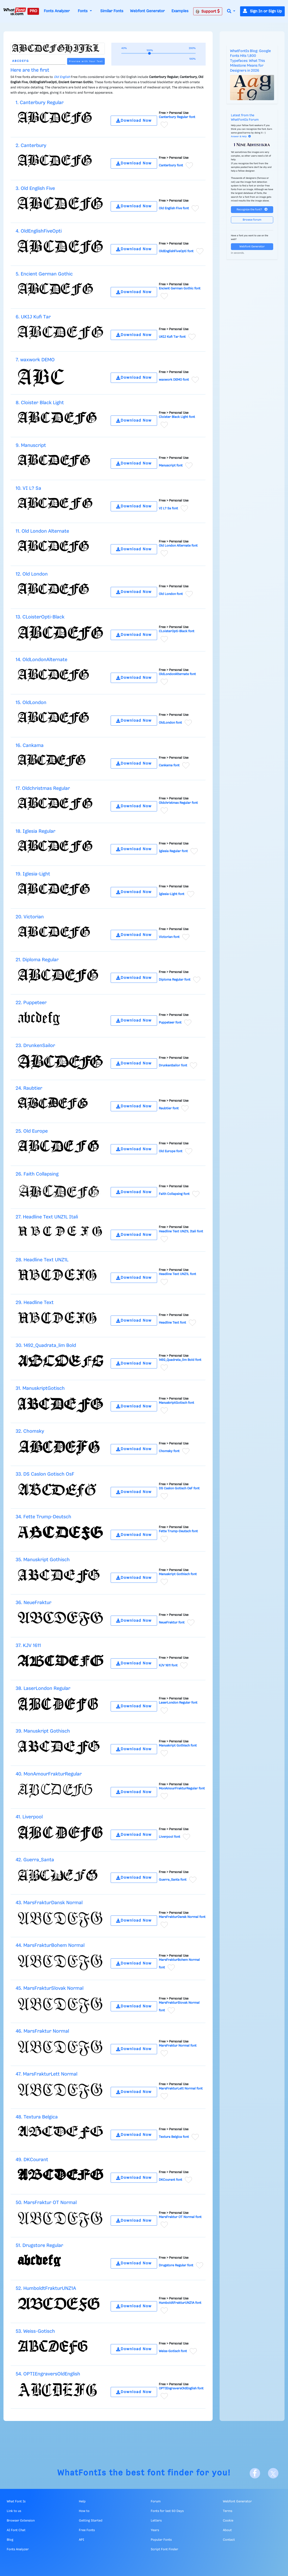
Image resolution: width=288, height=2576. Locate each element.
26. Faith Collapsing (37, 1174)
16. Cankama (30, 745)
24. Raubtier (29, 1088)
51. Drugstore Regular (39, 2245)
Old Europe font (170, 1151)
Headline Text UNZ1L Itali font (181, 1231)
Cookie (228, 2520)
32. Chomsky (30, 1431)
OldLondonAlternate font (177, 674)
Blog (10, 2540)
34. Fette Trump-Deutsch (43, 1516)
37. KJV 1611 (28, 1645)
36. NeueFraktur (33, 1602)
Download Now (134, 120)
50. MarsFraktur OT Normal (46, 2202)
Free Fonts (87, 2530)
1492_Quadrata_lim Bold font (180, 1360)
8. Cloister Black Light (40, 402)
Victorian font (169, 937)
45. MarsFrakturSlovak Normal (49, 1988)
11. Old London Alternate (42, 531)
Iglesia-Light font (171, 894)
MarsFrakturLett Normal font (181, 2088)
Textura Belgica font (174, 2137)
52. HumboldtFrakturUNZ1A (46, 2288)
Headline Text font (172, 1322)
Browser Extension (21, 2520)
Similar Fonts (111, 11)
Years (155, 2530)
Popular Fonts (161, 2540)
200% (192, 48)
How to (84, 2511)
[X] (273, 2473)
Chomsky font (169, 1451)
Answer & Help (241, 136)
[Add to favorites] (164, 124)
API (81, 2540)
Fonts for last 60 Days (167, 2511)
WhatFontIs (82, 2473)
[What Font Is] (14, 11)
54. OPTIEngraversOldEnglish (48, 2374)
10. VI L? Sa (28, 488)
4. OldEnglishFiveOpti (39, 231)
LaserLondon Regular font (178, 1702)
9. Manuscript (31, 445)
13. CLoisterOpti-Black (40, 617)
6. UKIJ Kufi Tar (33, 316)
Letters (156, 2520)
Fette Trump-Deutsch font (178, 1531)
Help (82, 2501)
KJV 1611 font (168, 1665)
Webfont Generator (147, 11)
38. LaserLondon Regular (43, 1688)
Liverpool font (169, 1837)
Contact (229, 2540)
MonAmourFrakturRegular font (182, 1788)
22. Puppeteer (31, 1002)
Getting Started (90, 2520)
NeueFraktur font (172, 1622)
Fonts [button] (83, 11)
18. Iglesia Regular (35, 831)
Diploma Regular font (174, 979)
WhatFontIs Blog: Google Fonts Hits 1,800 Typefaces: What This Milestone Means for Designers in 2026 (250, 61)
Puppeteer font (170, 1022)
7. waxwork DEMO (35, 359)
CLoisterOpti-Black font (176, 631)
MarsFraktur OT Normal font (180, 2217)
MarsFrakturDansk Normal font (182, 1917)
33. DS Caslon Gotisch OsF (45, 1474)
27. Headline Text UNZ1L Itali (47, 1217)
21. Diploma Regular (37, 959)
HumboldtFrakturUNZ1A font (180, 2303)
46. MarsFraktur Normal (42, 2031)
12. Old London (32, 574)
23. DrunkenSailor (35, 1045)
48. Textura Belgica (37, 2117)
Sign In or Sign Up (262, 11)
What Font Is (16, 2501)
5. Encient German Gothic (44, 274)
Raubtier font (169, 1108)
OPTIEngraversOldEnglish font (181, 2388)
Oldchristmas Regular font (178, 803)
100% (192, 58)
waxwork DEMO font (174, 380)
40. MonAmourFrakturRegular (49, 1774)
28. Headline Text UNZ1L (42, 1259)
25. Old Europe (32, 1131)
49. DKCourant (32, 2159)
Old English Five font (174, 208)
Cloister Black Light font (177, 417)
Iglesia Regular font (173, 851)
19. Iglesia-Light (33, 874)
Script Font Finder (164, 2549)
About (227, 2530)
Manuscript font (171, 465)
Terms (227, 2511)
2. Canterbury (31, 145)
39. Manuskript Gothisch (43, 1731)
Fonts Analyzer (57, 11)
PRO (33, 11)
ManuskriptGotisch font (176, 1403)
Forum (156, 2501)
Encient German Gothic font (179, 288)
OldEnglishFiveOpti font (176, 251)
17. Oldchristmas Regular (43, 788)
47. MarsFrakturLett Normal (46, 2074)
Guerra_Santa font (172, 1880)
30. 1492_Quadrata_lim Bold (46, 1345)
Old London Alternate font (178, 545)
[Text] (37, 61)
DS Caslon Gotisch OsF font (179, 1488)
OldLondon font (170, 723)
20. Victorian (30, 916)
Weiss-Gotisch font (173, 2351)
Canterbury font (171, 165)
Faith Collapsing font (174, 1194)
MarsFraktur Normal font (178, 2045)
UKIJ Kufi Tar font (172, 337)
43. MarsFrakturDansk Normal (49, 1902)
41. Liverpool (29, 1816)
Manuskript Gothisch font (178, 1574)
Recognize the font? (252, 209)
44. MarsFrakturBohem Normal (50, 1945)
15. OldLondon (31, 702)
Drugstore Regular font (176, 2265)
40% (124, 48)
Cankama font (169, 765)
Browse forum (252, 219)
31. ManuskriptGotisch (40, 1388)
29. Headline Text (35, 1302)
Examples (179, 11)
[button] (231, 11)
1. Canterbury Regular (40, 102)
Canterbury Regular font (177, 117)
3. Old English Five (35, 188)
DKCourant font (170, 2180)
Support (207, 11)
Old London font (171, 594)
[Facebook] (255, 2473)
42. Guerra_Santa (35, 1859)
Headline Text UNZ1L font (177, 1274)
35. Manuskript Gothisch (43, 1559)
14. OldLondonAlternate (41, 659)
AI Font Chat (16, 2530)
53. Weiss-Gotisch (35, 2331)
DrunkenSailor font (173, 1065)
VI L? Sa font (168, 508)
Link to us (14, 2511)
